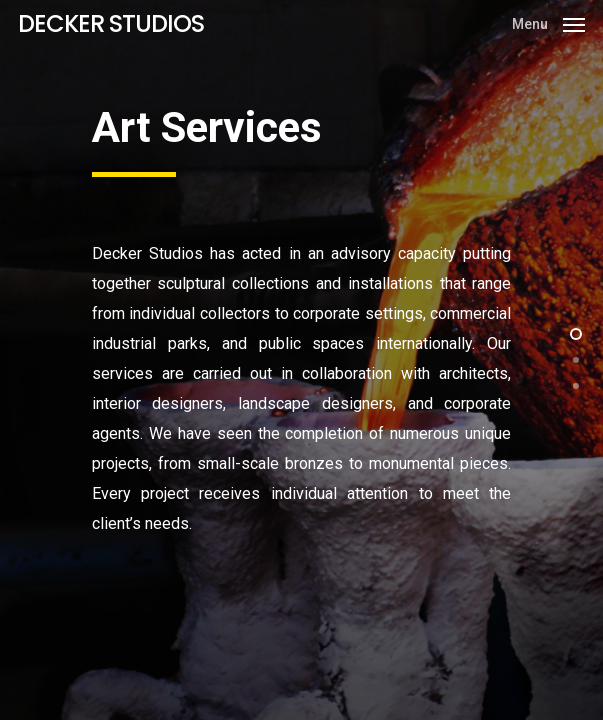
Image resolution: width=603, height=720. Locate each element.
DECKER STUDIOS (111, 24)
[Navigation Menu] (548, 22)
